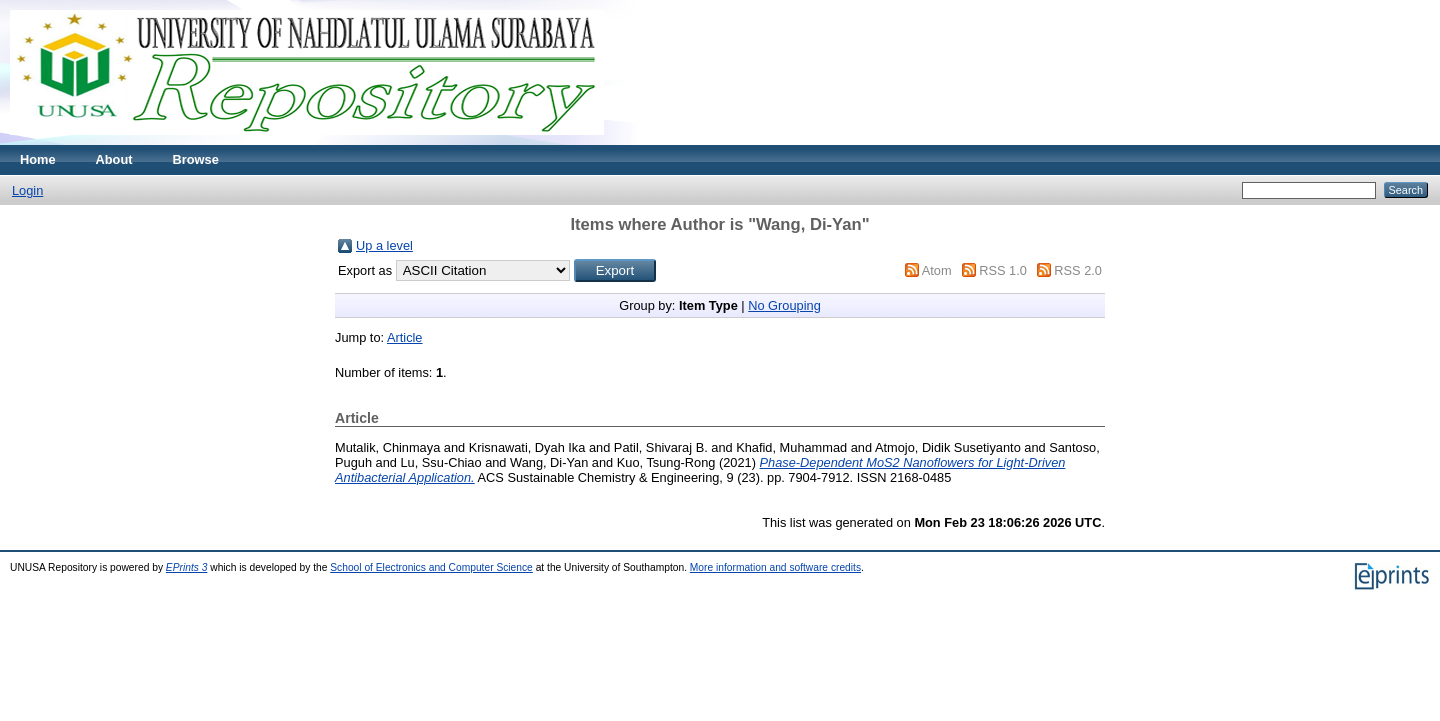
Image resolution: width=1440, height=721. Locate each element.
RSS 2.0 (1078, 270)
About (114, 159)
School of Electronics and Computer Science (431, 567)
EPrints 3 (187, 567)
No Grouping (784, 305)
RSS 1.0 (1003, 270)
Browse (196, 159)
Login (27, 190)
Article (405, 337)
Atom (937, 270)
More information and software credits (775, 567)
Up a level (384, 245)
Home (38, 159)
